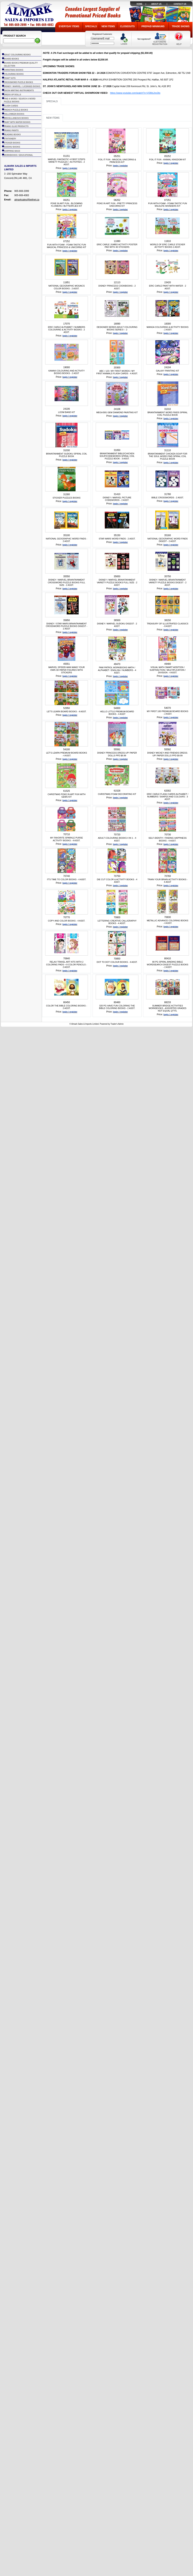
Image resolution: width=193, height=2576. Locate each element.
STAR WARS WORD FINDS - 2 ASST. (117, 538)
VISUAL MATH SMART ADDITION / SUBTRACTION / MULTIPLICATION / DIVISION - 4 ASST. (168, 670)
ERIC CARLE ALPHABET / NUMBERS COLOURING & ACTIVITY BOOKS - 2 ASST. (66, 329)
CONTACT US (180, 4)
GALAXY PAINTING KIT (167, 371)
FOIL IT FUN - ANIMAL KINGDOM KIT (167, 159)
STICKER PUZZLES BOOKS (66, 498)
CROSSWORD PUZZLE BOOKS (18, 82)
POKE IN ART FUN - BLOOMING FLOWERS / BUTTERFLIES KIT (66, 204)
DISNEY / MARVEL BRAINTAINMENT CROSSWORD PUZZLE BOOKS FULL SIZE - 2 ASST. (66, 582)
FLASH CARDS (11, 106)
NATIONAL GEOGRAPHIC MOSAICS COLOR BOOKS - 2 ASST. (66, 287)
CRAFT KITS (9, 78)
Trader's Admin (117, 1024)
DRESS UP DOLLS (12, 95)
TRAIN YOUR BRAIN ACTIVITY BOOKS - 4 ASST (168, 880)
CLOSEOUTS (127, 26)
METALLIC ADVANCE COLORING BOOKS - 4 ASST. (167, 921)
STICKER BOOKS (12, 143)
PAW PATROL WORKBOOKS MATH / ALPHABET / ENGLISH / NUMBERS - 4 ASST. (117, 670)
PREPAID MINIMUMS (153, 26)
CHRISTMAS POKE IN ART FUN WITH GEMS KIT (66, 795)
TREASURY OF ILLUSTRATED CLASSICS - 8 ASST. (167, 624)
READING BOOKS (12, 134)
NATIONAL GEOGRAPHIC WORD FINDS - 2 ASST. (66, 539)
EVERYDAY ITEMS (69, 26)
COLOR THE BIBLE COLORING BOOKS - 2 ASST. (66, 1006)
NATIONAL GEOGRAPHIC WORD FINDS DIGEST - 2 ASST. (167, 539)
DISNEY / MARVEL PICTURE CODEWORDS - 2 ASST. (117, 498)
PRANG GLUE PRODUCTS (16, 126)
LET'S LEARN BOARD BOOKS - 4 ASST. (67, 711)
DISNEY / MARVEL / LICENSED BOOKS (22, 86)
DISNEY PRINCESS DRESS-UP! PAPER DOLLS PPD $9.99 (117, 754)
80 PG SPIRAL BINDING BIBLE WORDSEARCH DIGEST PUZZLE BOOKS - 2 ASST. (167, 964)
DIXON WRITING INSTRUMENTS (19, 90)
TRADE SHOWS (180, 26)
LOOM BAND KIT (66, 412)
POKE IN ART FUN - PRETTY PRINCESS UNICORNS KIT (117, 204)
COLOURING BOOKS (14, 74)
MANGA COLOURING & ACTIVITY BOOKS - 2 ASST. (167, 328)
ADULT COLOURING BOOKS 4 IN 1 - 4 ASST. (117, 839)
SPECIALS (91, 26)
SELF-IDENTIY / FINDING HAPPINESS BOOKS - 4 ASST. (168, 839)
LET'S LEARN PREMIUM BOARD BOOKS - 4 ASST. (66, 754)
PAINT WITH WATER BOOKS (17, 122)
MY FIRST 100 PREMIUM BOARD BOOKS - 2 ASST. (167, 712)
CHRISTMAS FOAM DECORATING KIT (117, 794)
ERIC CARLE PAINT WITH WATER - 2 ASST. (167, 287)
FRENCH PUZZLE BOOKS (16, 110)
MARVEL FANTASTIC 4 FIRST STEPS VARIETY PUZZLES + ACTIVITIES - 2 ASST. (66, 162)
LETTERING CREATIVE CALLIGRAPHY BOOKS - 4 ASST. (116, 922)
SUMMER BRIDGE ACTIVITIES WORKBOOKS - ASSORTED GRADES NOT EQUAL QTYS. (167, 1008)
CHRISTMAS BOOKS (13, 70)
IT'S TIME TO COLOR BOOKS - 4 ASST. (66, 879)
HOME (139, 4)
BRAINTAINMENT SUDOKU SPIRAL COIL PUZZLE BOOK (66, 455)
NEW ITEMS (108, 26)
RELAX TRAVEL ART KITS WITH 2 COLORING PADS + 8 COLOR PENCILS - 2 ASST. (66, 964)
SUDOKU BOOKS (12, 147)
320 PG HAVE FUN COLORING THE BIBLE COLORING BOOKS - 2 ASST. (117, 1006)
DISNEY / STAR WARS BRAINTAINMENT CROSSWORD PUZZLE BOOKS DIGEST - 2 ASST (66, 626)
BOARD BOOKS (11, 59)
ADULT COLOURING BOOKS (17, 55)
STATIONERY (10, 139)
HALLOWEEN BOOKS (14, 114)
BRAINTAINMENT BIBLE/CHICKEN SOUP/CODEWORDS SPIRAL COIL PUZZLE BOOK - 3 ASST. (117, 456)
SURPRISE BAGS (12, 151)
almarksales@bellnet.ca (26, 199)
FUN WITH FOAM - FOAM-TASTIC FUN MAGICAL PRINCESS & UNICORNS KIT (66, 245)
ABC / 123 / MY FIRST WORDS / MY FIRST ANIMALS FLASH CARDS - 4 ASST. (117, 372)
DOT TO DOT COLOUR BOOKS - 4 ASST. (117, 962)
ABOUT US (156, 4)
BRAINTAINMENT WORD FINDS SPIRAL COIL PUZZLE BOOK (168, 413)
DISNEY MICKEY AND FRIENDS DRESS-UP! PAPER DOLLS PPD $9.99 (167, 754)
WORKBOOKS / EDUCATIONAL (18, 155)
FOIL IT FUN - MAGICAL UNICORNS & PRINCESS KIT (117, 160)
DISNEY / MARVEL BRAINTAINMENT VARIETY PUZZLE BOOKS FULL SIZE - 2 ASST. (117, 582)
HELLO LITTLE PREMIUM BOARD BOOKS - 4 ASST (117, 712)
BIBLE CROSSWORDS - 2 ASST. (168, 497)
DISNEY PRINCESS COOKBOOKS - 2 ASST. (117, 287)
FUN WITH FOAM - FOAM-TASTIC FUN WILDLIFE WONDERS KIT (167, 204)
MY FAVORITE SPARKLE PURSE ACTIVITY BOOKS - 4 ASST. (66, 839)
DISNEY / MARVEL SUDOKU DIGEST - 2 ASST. (117, 624)
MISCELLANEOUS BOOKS (16, 118)
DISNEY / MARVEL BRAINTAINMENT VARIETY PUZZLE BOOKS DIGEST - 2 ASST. (167, 582)
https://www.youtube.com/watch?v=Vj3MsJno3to (135, 93)
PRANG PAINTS (11, 130)
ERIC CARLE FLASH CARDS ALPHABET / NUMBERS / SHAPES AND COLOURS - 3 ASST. (167, 796)
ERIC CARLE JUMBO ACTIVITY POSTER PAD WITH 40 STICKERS (117, 245)
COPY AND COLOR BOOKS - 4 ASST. (66, 921)
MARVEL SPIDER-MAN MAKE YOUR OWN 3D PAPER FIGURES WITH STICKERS (66, 670)
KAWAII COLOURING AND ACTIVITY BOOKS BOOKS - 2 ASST (66, 372)
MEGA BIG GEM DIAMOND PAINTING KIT (117, 412)
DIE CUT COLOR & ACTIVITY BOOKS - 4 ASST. (117, 880)
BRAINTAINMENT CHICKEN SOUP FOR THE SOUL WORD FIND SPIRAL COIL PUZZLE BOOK (167, 456)
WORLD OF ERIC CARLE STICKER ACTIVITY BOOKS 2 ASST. (167, 245)
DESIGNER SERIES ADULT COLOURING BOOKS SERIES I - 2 (117, 328)
